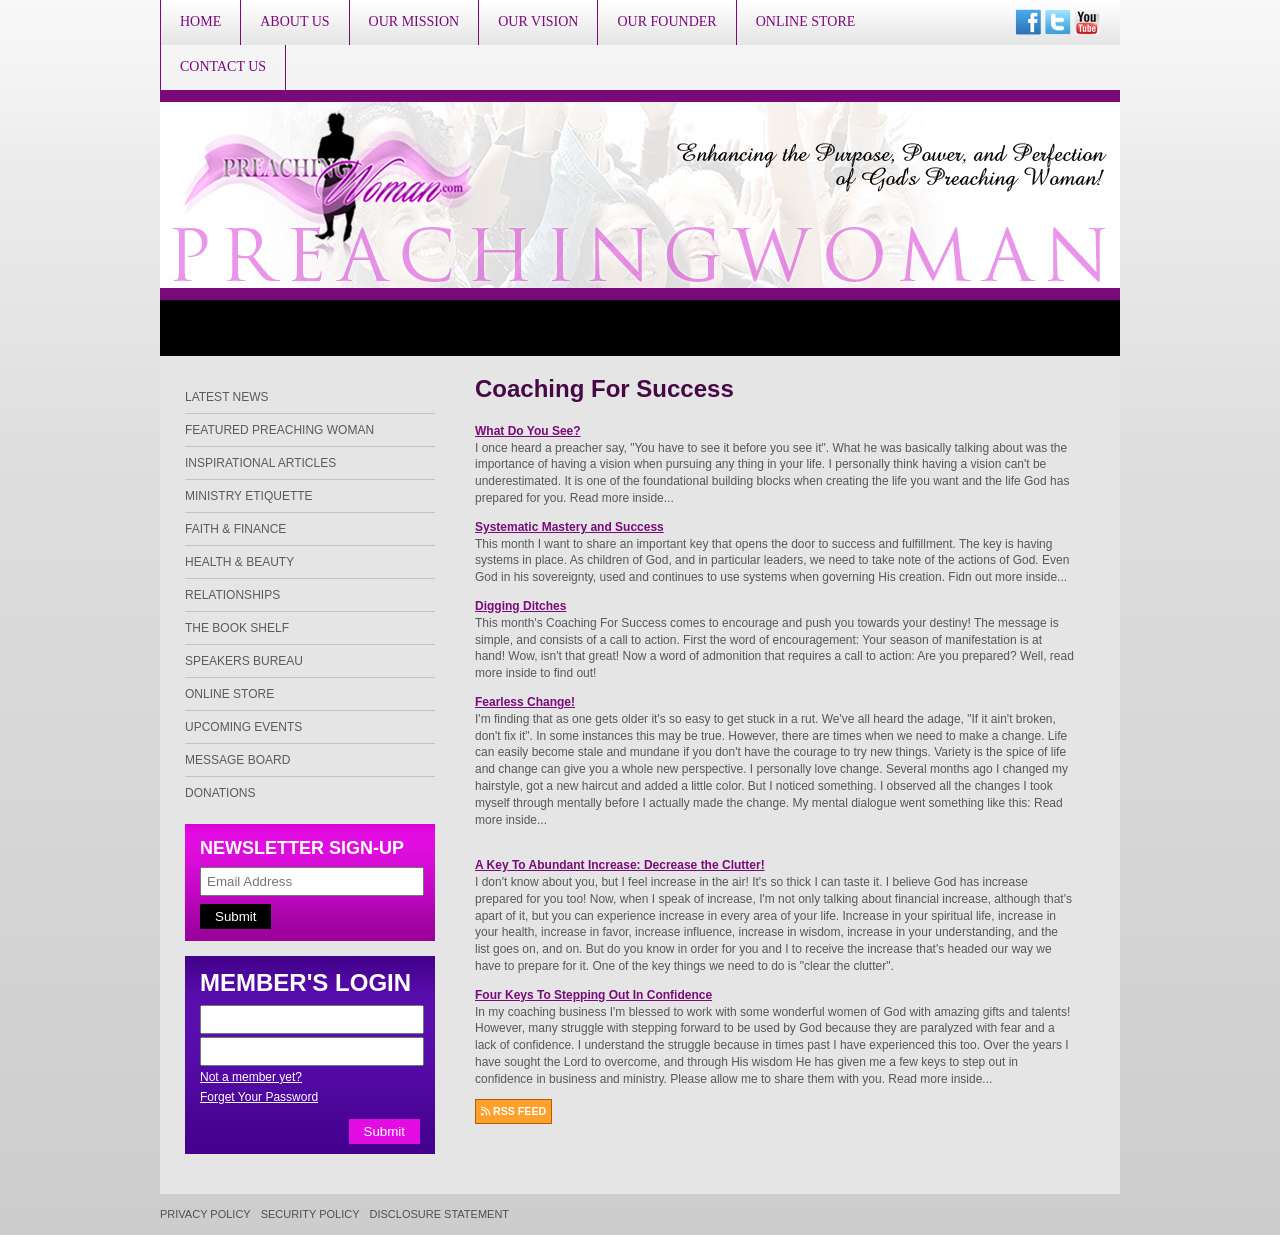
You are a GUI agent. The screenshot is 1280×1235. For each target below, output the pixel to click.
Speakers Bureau (244, 661)
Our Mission (414, 21)
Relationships (232, 595)
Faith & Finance (235, 529)
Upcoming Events (243, 727)
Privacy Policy (205, 1214)
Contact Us (223, 66)
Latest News (227, 397)
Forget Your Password (259, 1097)
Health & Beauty (239, 562)
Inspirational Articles (260, 463)
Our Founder (666, 21)
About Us (294, 21)
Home (200, 21)
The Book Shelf (237, 628)
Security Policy (310, 1214)
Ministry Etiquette (249, 496)
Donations (220, 793)
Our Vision (538, 21)
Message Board (237, 760)
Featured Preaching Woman (279, 430)
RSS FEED (513, 1111)
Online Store (806, 21)
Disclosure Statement (440, 1214)
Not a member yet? (251, 1077)
